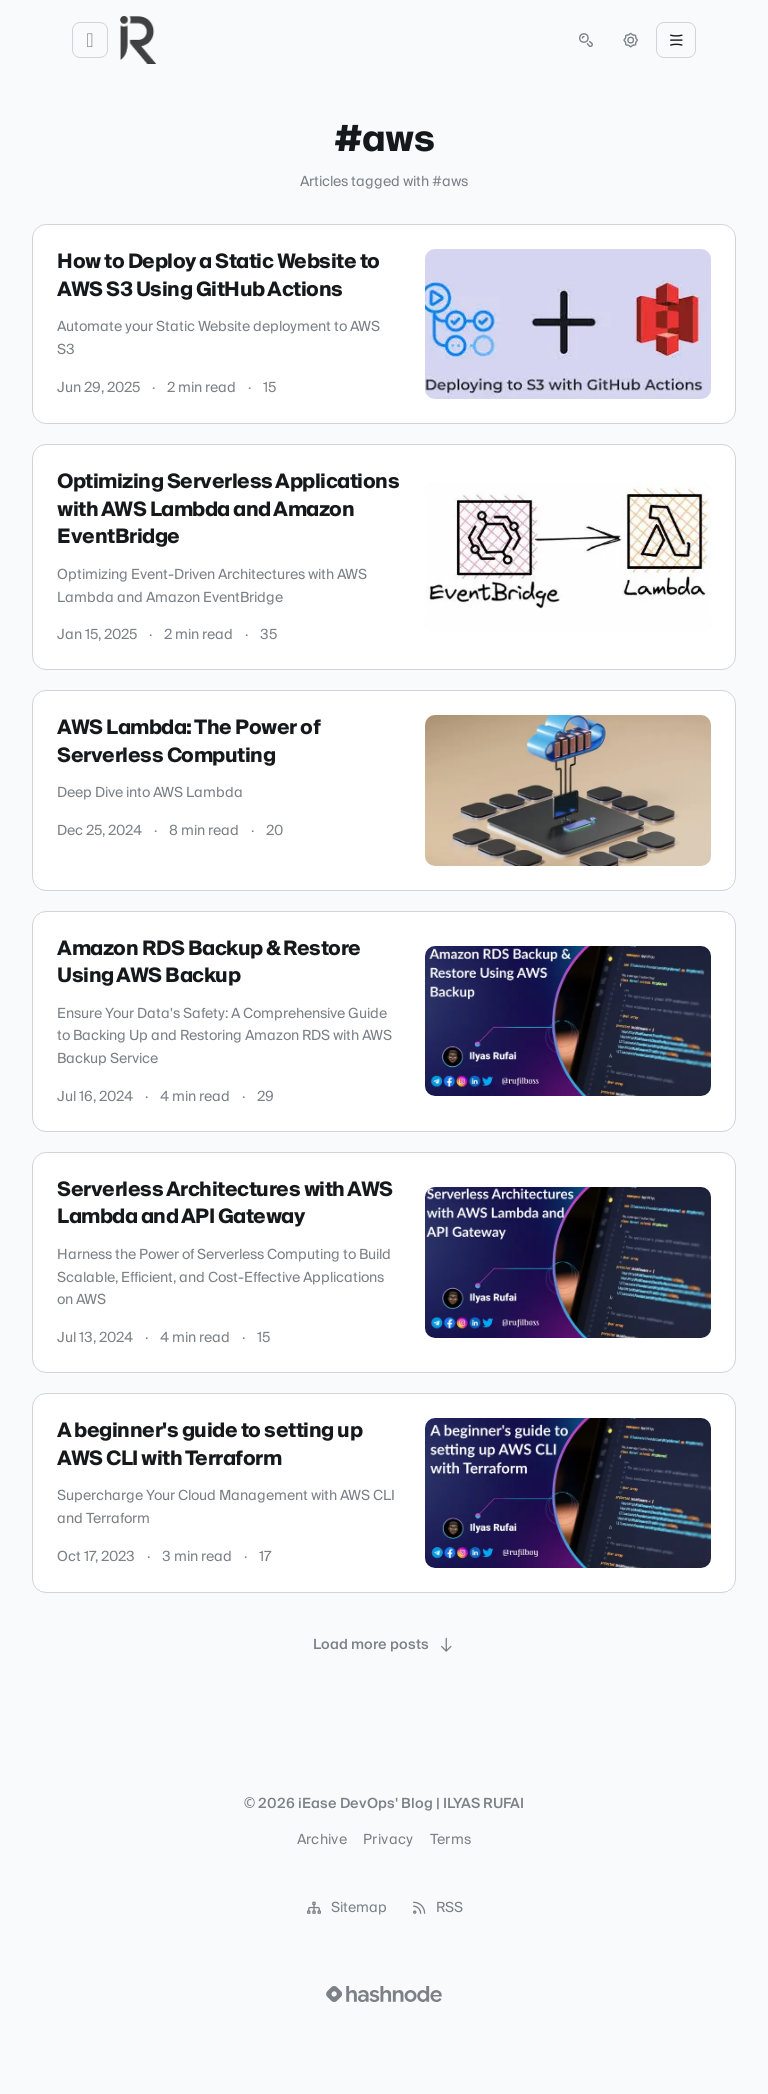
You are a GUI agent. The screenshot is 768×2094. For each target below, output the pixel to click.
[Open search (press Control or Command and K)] (586, 40)
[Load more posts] (384, 1645)
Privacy (388, 1840)
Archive (322, 1840)
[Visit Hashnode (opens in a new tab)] (384, 1994)
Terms (451, 1840)
